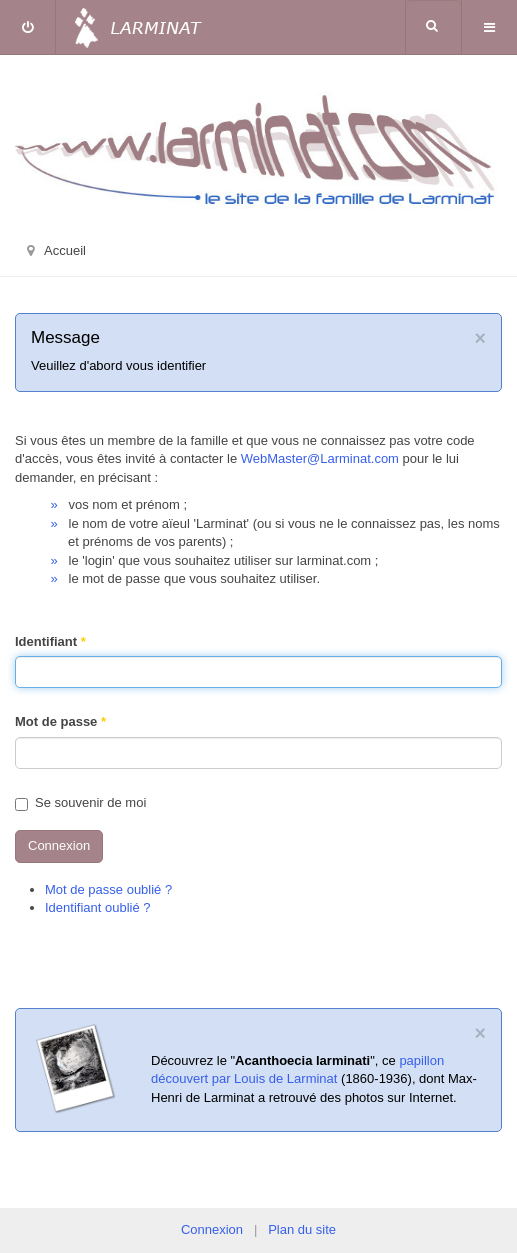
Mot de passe (60, 721)
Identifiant (50, 641)
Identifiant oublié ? (98, 907)
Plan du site (302, 1229)
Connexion (59, 845)
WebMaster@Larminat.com (320, 458)
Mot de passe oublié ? (108, 889)
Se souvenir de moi (80, 802)
